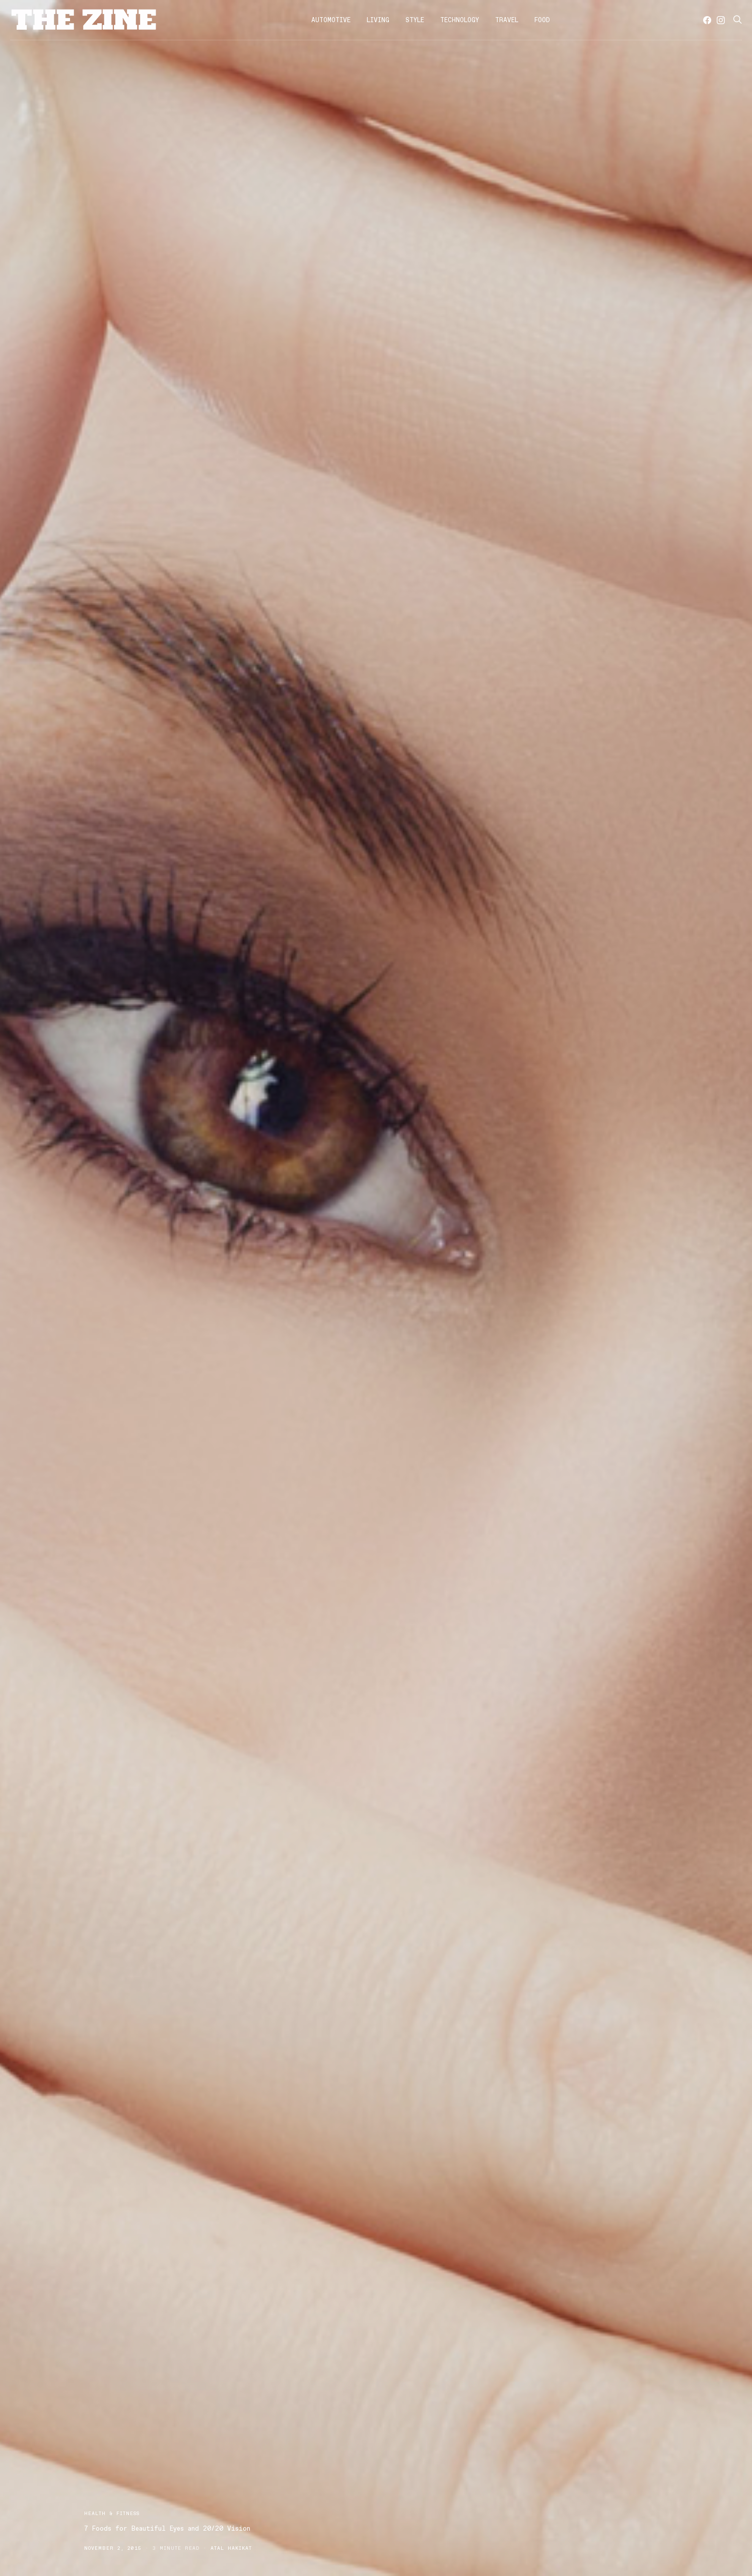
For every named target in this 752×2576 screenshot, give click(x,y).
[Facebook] (707, 20)
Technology (459, 20)
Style (414, 20)
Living (378, 20)
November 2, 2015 (113, 2548)
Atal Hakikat (231, 2548)
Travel (506, 20)
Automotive (331, 20)
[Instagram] (721, 20)
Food (542, 20)
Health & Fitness (112, 2513)
